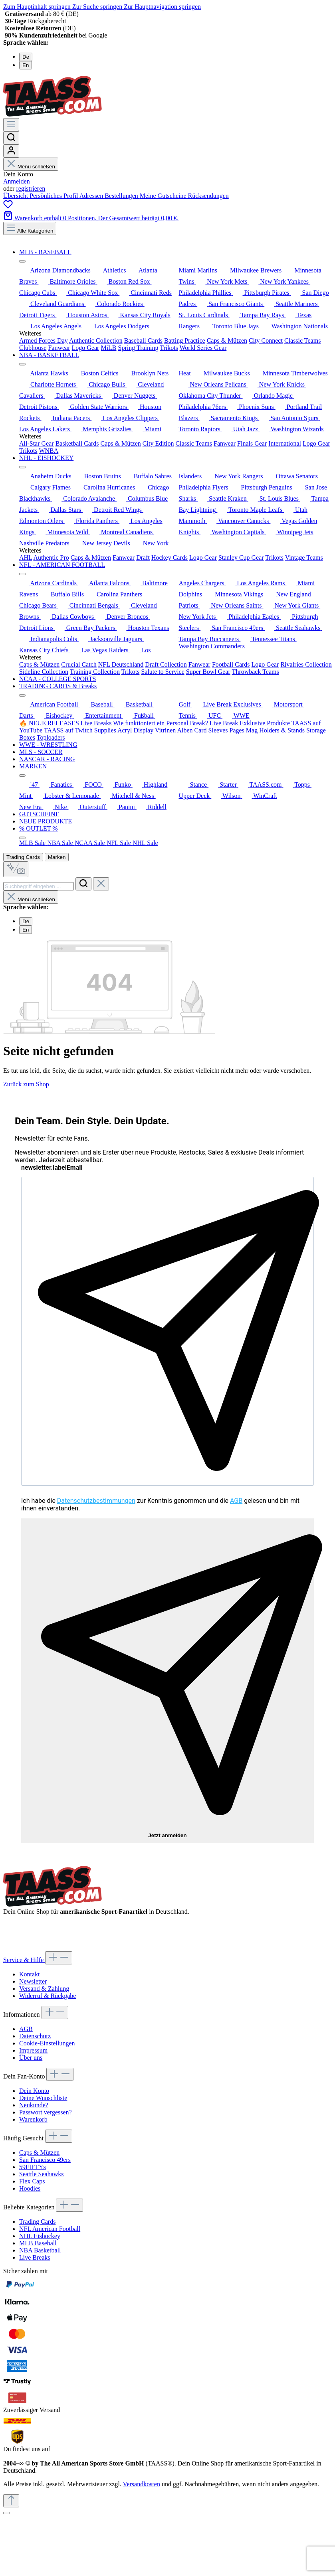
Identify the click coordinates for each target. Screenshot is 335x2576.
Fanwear (59, 347)
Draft (143, 557)
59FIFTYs (32, 2166)
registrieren (30, 188)
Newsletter (33, 1981)
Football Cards (231, 664)
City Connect (266, 340)
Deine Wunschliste (43, 2097)
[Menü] (11, 124)
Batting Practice (184, 340)
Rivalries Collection (305, 664)
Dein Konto (34, 2090)
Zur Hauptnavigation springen (162, 6)
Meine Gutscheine (164, 195)
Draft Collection (165, 664)
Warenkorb (33, 2119)
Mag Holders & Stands (275, 730)
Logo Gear (85, 347)
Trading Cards (23, 857)
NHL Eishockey (39, 2236)
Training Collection (95, 671)
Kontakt (29, 1974)
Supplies (105, 730)
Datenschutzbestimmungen (96, 1500)
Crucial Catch (78, 664)
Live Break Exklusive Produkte (250, 723)
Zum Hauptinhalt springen (37, 6)
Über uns (30, 2057)
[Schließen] (6, 2513)
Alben (184, 730)
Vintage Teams (304, 557)
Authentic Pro (51, 557)
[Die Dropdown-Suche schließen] (101, 883)
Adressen (92, 195)
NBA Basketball (40, 2250)
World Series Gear (203, 347)
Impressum (33, 2050)
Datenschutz (35, 2036)
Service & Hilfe (24, 1959)
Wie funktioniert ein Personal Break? (160, 723)
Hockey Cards (169, 557)
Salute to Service (162, 671)
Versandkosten (141, 2484)
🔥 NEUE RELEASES (49, 723)
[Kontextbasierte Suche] (15, 869)
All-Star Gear (36, 443)
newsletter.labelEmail (52, 1167)
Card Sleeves (211, 730)
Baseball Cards (143, 340)
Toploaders (51, 737)
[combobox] (38, 886)
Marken (56, 857)
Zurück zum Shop (26, 1084)
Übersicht (16, 195)
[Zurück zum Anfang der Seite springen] (11, 2500)
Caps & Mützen (227, 340)
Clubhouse (32, 347)
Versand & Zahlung (44, 1988)
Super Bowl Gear (208, 671)
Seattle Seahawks (41, 2174)
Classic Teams (302, 340)
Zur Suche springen (98, 6)
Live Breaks (96, 723)
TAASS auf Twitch (68, 730)
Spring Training (138, 347)
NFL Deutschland (121, 664)
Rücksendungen (208, 195)
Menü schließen (30, 167)
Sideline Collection (43, 671)
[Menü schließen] (22, 261)
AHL (25, 557)
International (284, 443)
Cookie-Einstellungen (47, 2043)
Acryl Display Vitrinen (146, 730)
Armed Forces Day (43, 340)
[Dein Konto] (11, 151)
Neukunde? (33, 2105)
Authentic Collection (96, 340)
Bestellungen (122, 195)
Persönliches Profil (54, 195)
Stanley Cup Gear (241, 557)
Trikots (169, 347)
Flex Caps (32, 2181)
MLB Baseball (38, 2243)
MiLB (108, 347)
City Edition (158, 443)
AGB (236, 1500)
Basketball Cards (77, 443)
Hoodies (29, 2188)
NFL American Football (49, 2228)
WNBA (48, 450)
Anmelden (16, 181)
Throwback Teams (255, 671)
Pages (236, 730)
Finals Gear (252, 443)
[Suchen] (11, 137)
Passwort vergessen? (45, 2112)
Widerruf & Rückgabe (47, 1995)
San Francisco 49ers (45, 2159)
